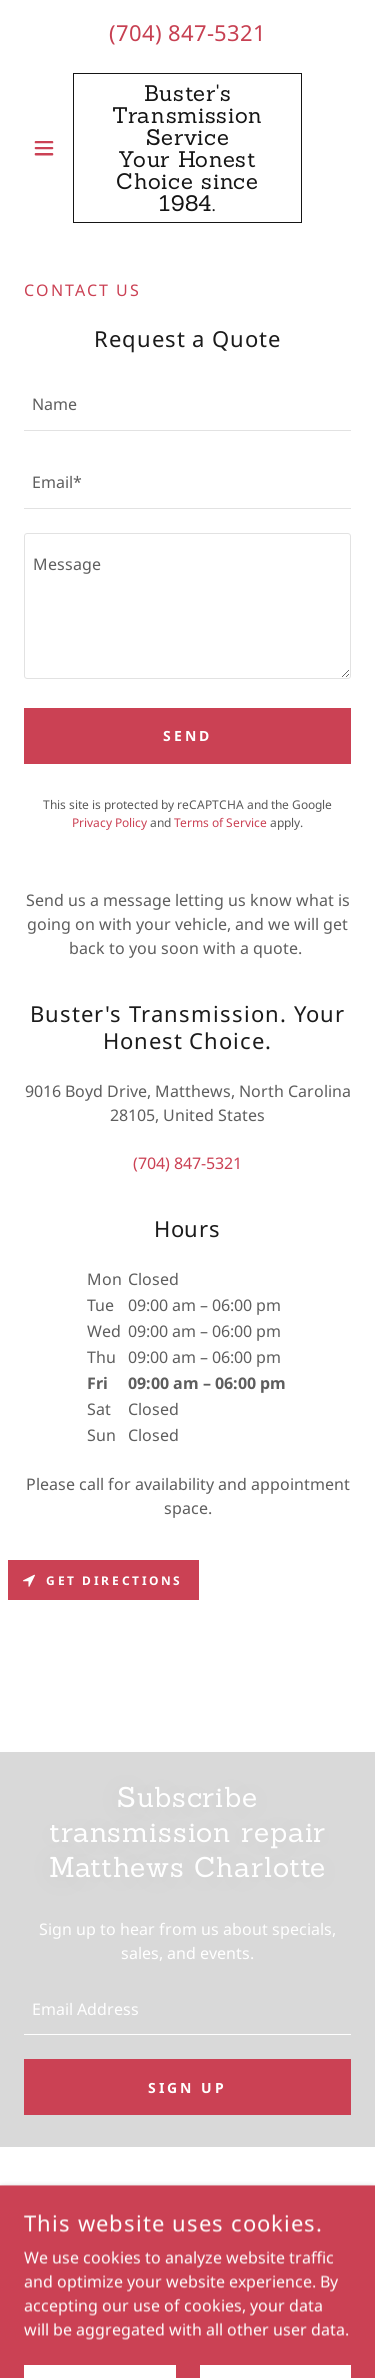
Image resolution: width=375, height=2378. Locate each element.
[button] (48, 148)
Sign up (187, 2087)
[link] (187, 148)
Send (187, 735)
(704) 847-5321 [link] (187, 32)
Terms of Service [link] (220, 822)
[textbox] (187, 404)
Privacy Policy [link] (109, 822)
